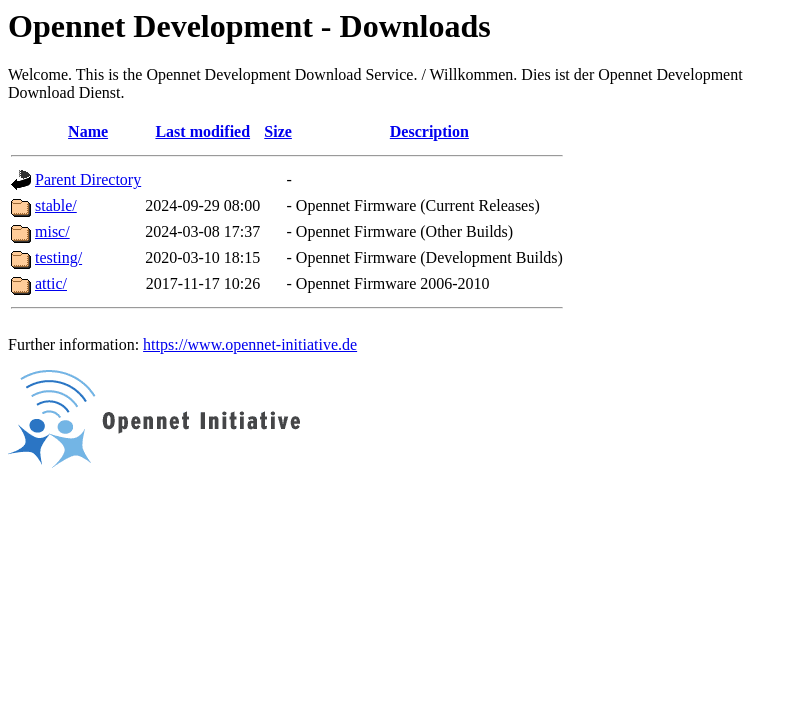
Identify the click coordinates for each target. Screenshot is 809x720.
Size (278, 131)
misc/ (52, 231)
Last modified (202, 131)
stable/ (56, 205)
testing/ (58, 257)
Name (88, 131)
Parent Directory (88, 179)
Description (429, 131)
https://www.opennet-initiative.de (250, 344)
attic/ (51, 283)
